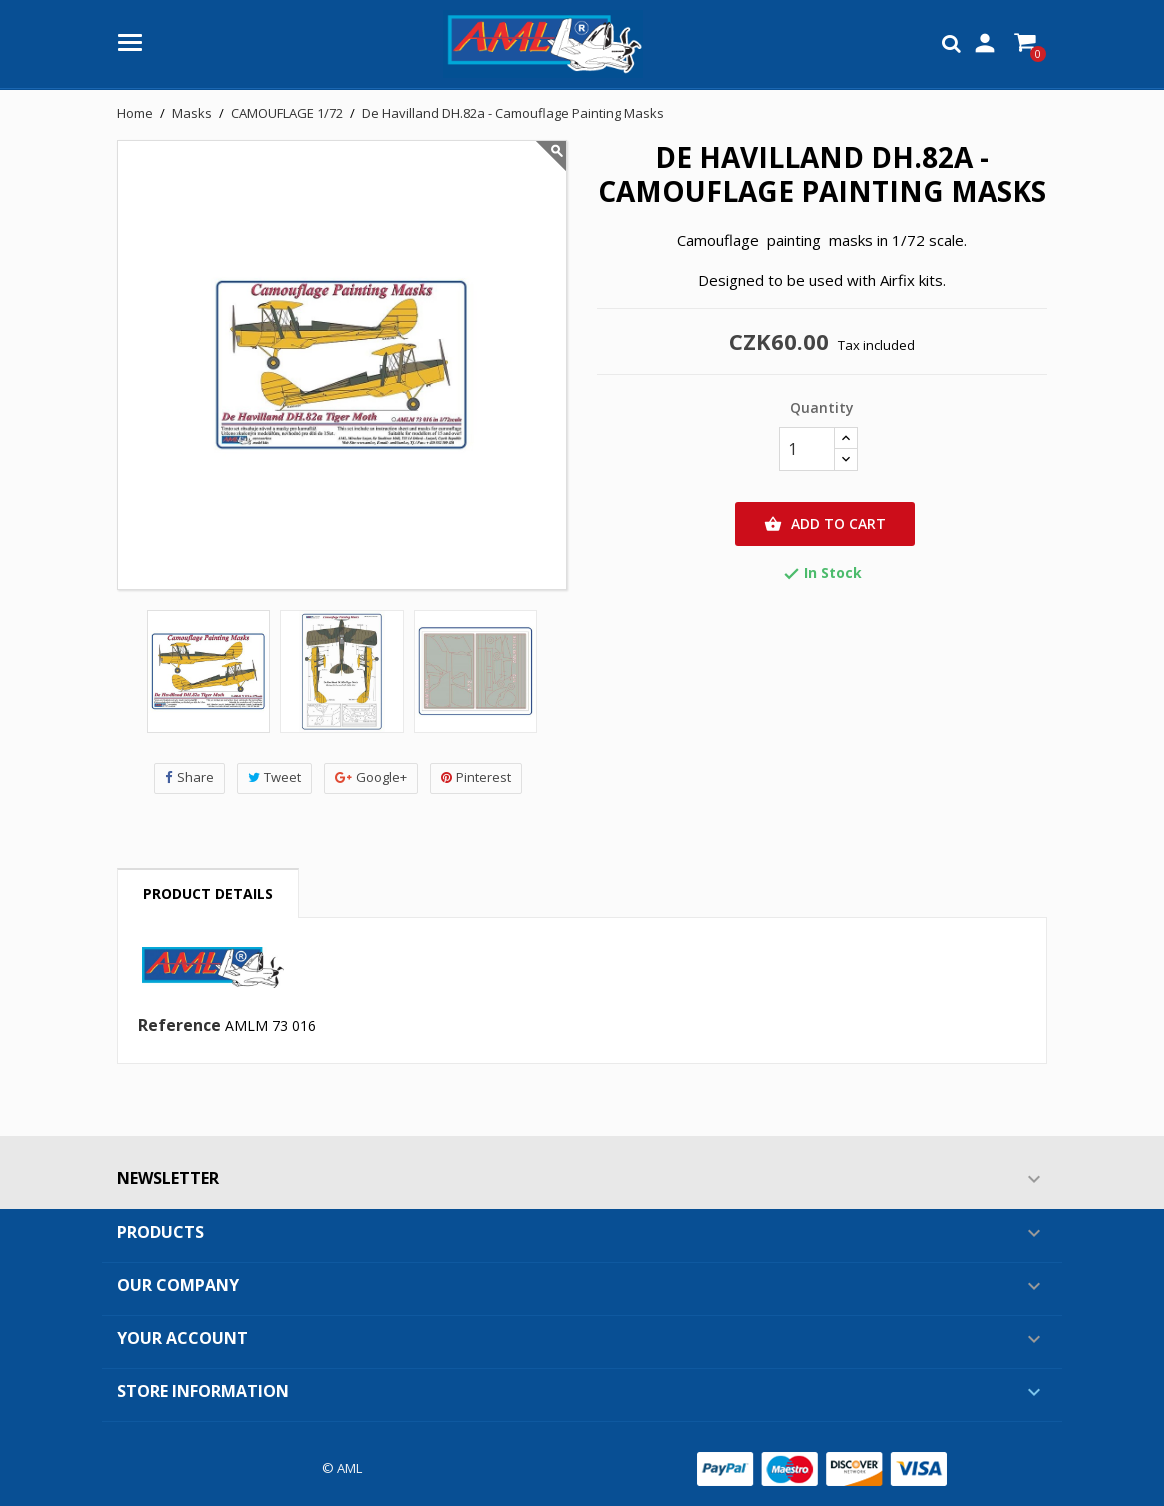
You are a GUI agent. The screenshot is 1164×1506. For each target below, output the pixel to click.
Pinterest (476, 777)
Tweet (274, 777)
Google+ (371, 777)
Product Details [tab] (208, 893)
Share (189, 777)
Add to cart (825, 524)
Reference (179, 1026)
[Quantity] (807, 449)
